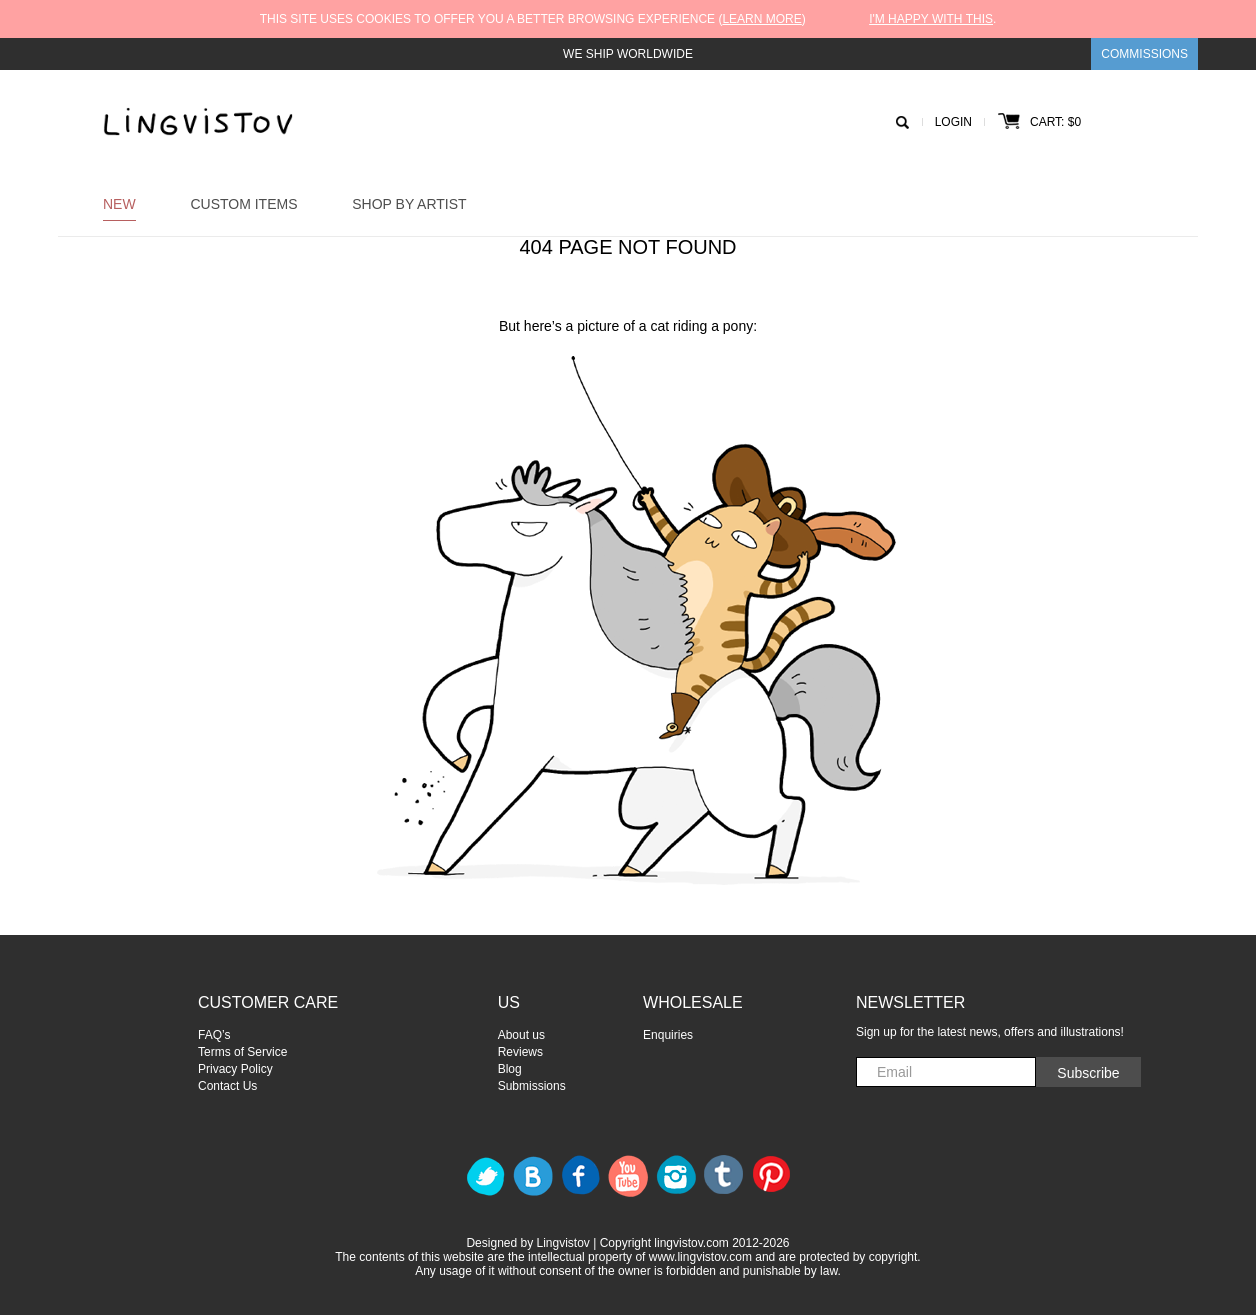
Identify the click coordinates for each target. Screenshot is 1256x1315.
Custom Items (243, 204)
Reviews (520, 1052)
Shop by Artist (409, 204)
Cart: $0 (1039, 122)
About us (521, 1035)
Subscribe (1088, 1073)
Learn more (761, 19)
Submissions (532, 1086)
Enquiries (668, 1035)
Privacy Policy (235, 1069)
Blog (510, 1069)
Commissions (1144, 54)
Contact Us (227, 1086)
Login (953, 122)
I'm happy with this (931, 19)
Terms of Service (242, 1052)
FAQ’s (214, 1035)
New (119, 204)
